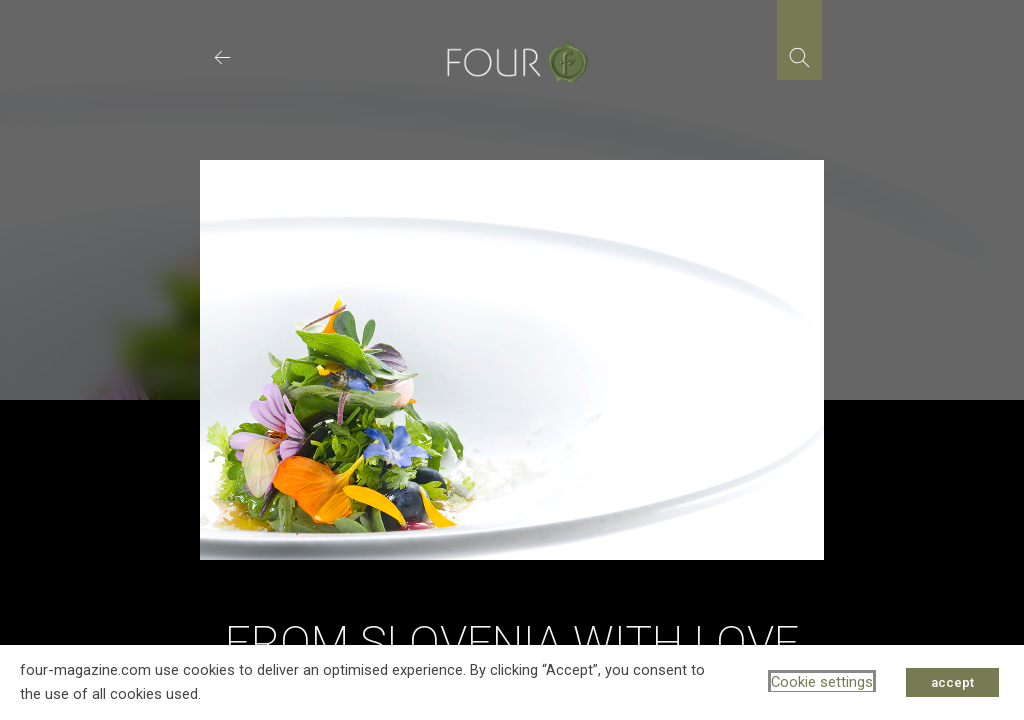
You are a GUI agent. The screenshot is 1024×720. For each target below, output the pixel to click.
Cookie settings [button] (822, 682)
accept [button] (952, 682)
